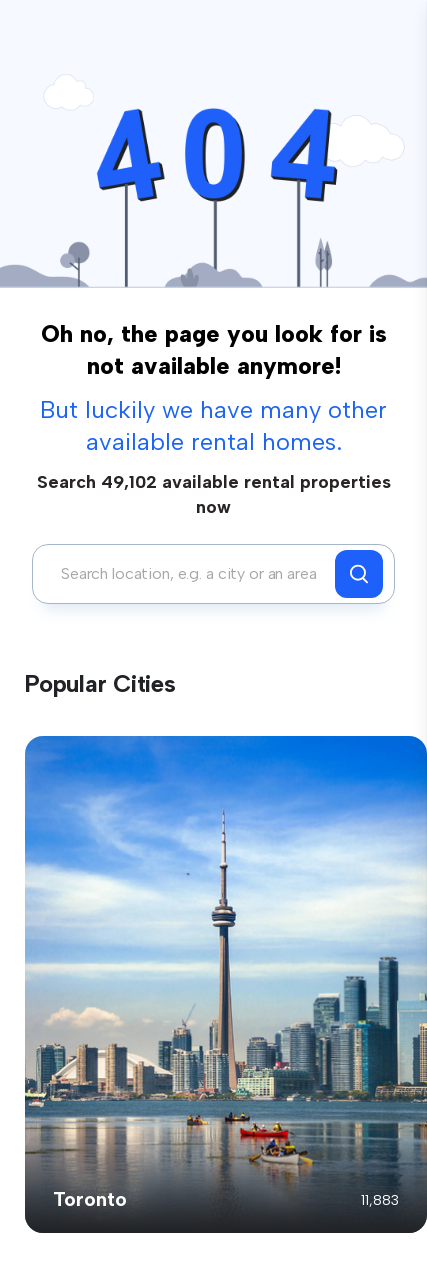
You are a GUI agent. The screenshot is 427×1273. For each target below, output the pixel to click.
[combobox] (189, 574)
